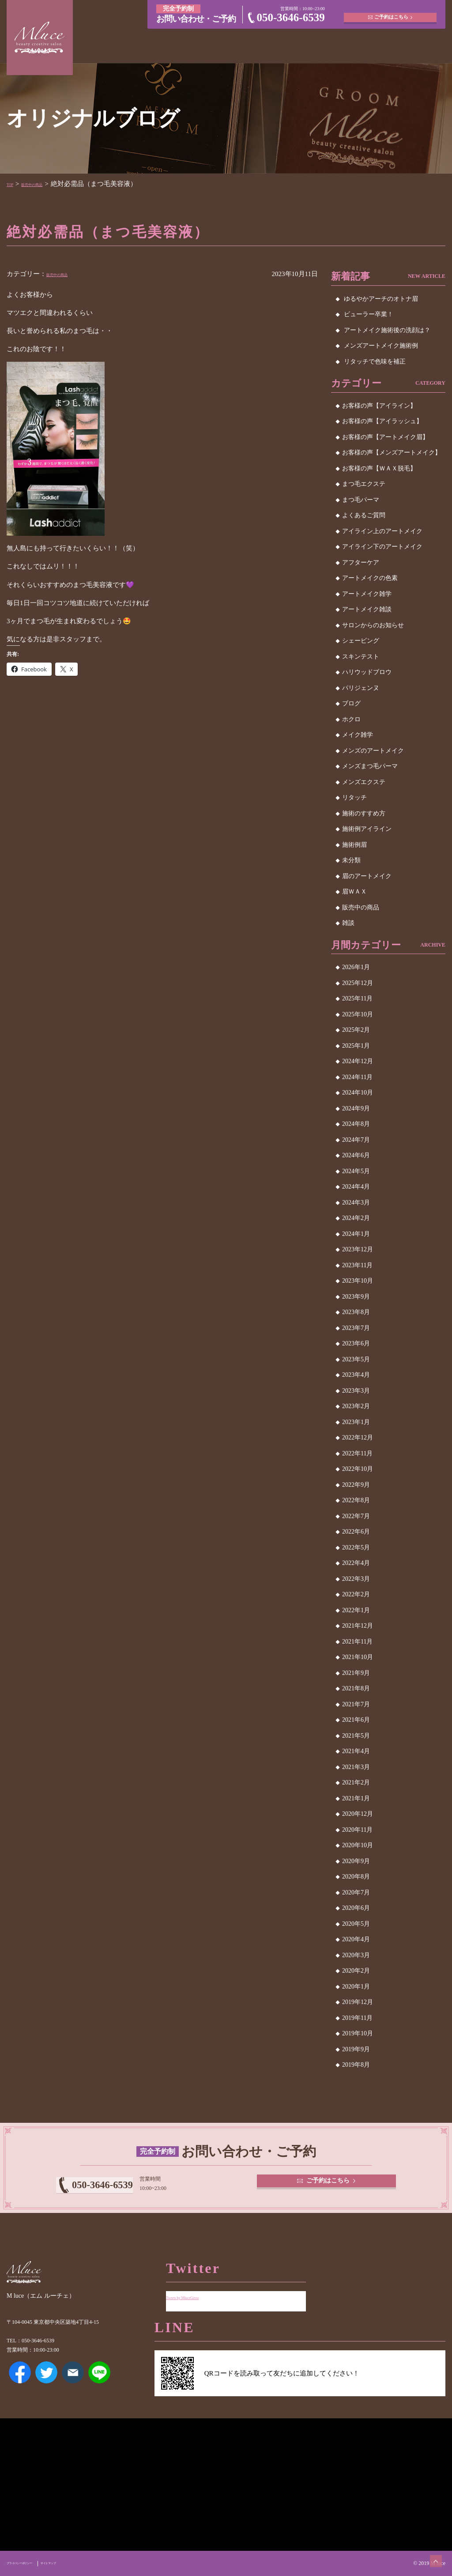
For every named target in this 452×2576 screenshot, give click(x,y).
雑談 (348, 923)
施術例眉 (354, 844)
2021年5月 (356, 1735)
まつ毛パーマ (360, 499)
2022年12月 (357, 1437)
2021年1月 (356, 1798)
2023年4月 (356, 1374)
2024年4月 (356, 1186)
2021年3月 (356, 1767)
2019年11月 (357, 2018)
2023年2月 (356, 1406)
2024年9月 (356, 1108)
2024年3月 (356, 1202)
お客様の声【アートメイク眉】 (385, 437)
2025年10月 (357, 1014)
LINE (99, 2385)
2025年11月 (357, 998)
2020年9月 (356, 1861)
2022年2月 (356, 1594)
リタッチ (354, 797)
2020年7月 (356, 1892)
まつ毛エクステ (363, 484)
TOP (13, 183)
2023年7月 (356, 1328)
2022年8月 (356, 1500)
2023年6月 (356, 1343)
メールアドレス (73, 2385)
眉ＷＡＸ (354, 891)
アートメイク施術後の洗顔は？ (387, 330)
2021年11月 (357, 1641)
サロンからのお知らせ (373, 625)
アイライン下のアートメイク (382, 546)
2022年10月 (357, 1469)
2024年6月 (356, 1155)
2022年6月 (356, 1531)
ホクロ (351, 719)
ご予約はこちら (393, 13)
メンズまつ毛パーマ (370, 766)
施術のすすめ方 (363, 813)
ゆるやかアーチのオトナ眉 (381, 298)
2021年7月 (356, 1704)
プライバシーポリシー (32, 2563)
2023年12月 (357, 1249)
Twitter (46, 2385)
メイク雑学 (357, 734)
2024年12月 (357, 1061)
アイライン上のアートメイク (382, 531)
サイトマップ (81, 2563)
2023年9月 (356, 1296)
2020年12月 (357, 1814)
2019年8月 (356, 2064)
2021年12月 (357, 1625)
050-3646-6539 (291, 17)
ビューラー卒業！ (368, 314)
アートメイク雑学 (367, 594)
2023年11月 (357, 1265)
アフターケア (360, 562)
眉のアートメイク (367, 876)
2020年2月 (356, 1970)
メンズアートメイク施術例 (381, 345)
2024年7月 (356, 1139)
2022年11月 (357, 1453)
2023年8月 (356, 1312)
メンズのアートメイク (373, 750)
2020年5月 (356, 1924)
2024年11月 (357, 1077)
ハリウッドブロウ (367, 672)
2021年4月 (356, 1751)
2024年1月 (356, 1234)
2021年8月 (356, 1688)
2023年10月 (357, 1280)
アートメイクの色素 (370, 578)
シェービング (360, 640)
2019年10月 (357, 2033)
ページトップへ (428, 2552)
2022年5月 (356, 1547)
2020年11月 (357, 1829)
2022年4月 (356, 1563)
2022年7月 (356, 1516)
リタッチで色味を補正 (375, 361)
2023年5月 (356, 1359)
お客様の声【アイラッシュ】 (382, 421)
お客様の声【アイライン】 (379, 405)
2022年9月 (356, 1484)
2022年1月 (356, 1610)
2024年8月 (356, 1124)
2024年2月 (356, 1218)
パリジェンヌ (360, 688)
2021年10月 (357, 1657)
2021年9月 (356, 1673)
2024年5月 (356, 1171)
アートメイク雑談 (367, 609)
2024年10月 (357, 1092)
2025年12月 (357, 983)
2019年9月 (356, 2049)
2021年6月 (356, 1719)
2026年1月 (356, 967)
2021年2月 (356, 1782)
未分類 (351, 860)
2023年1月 (356, 1422)
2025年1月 (356, 1045)
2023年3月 (356, 1390)
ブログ (351, 703)
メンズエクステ (363, 782)
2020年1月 (356, 1986)
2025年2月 (356, 1030)
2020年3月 (356, 1955)
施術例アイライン (367, 829)
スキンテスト (360, 656)
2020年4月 (356, 1939)
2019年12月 (357, 2002)
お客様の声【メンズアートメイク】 (391, 452)
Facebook (20, 2385)
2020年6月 (356, 1908)
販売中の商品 (47, 183)
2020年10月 (357, 1845)
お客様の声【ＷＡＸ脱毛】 (379, 468)
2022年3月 (356, 1579)
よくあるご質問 (363, 515)
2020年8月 (356, 1876)
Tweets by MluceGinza (196, 2289)
